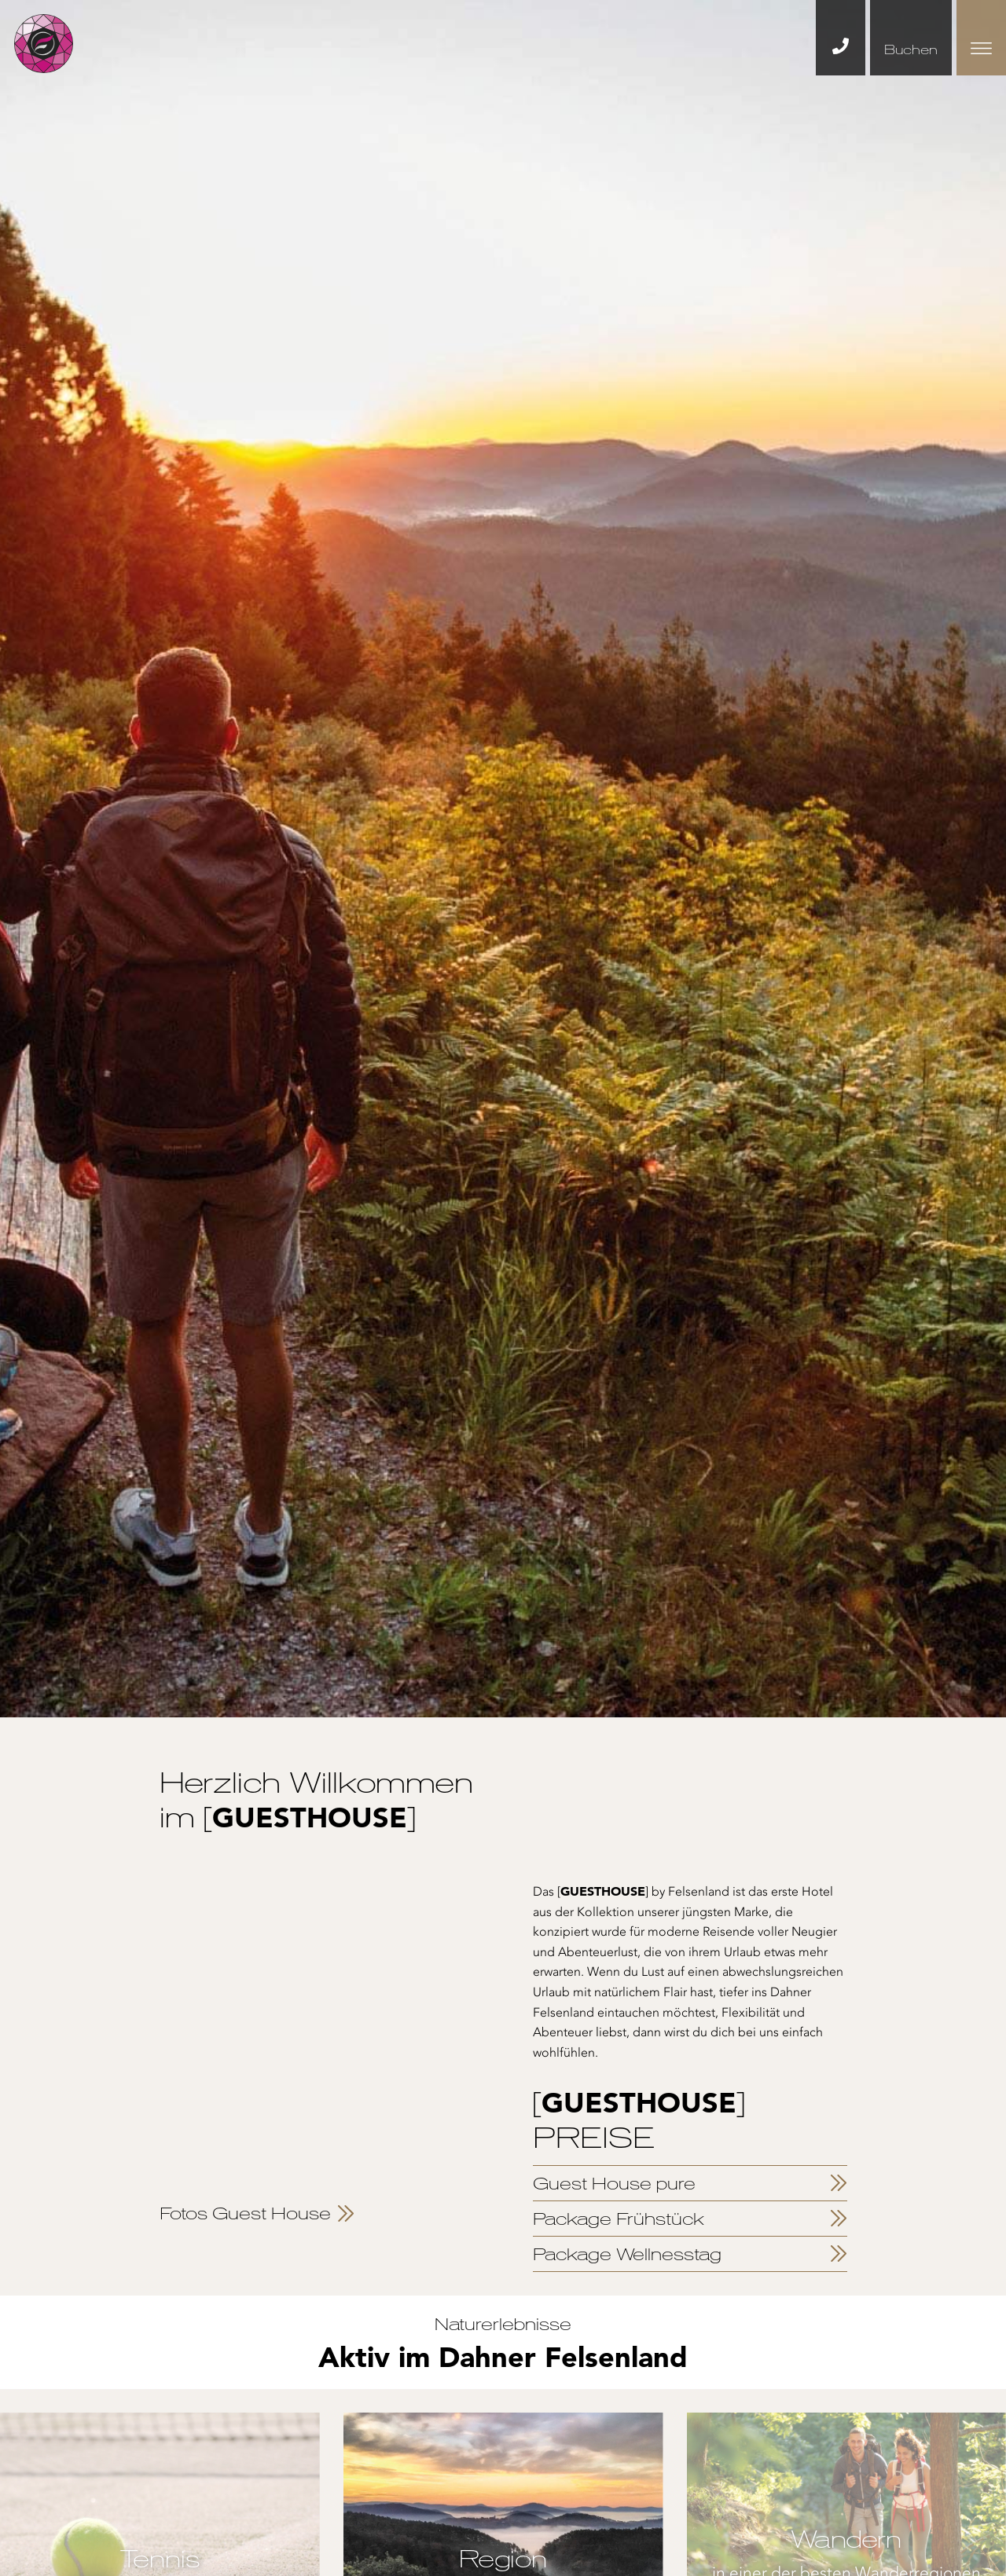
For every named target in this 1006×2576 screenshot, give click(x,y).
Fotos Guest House (245, 2213)
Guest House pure (614, 2183)
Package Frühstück (618, 2218)
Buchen (911, 49)
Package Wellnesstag (627, 2254)
